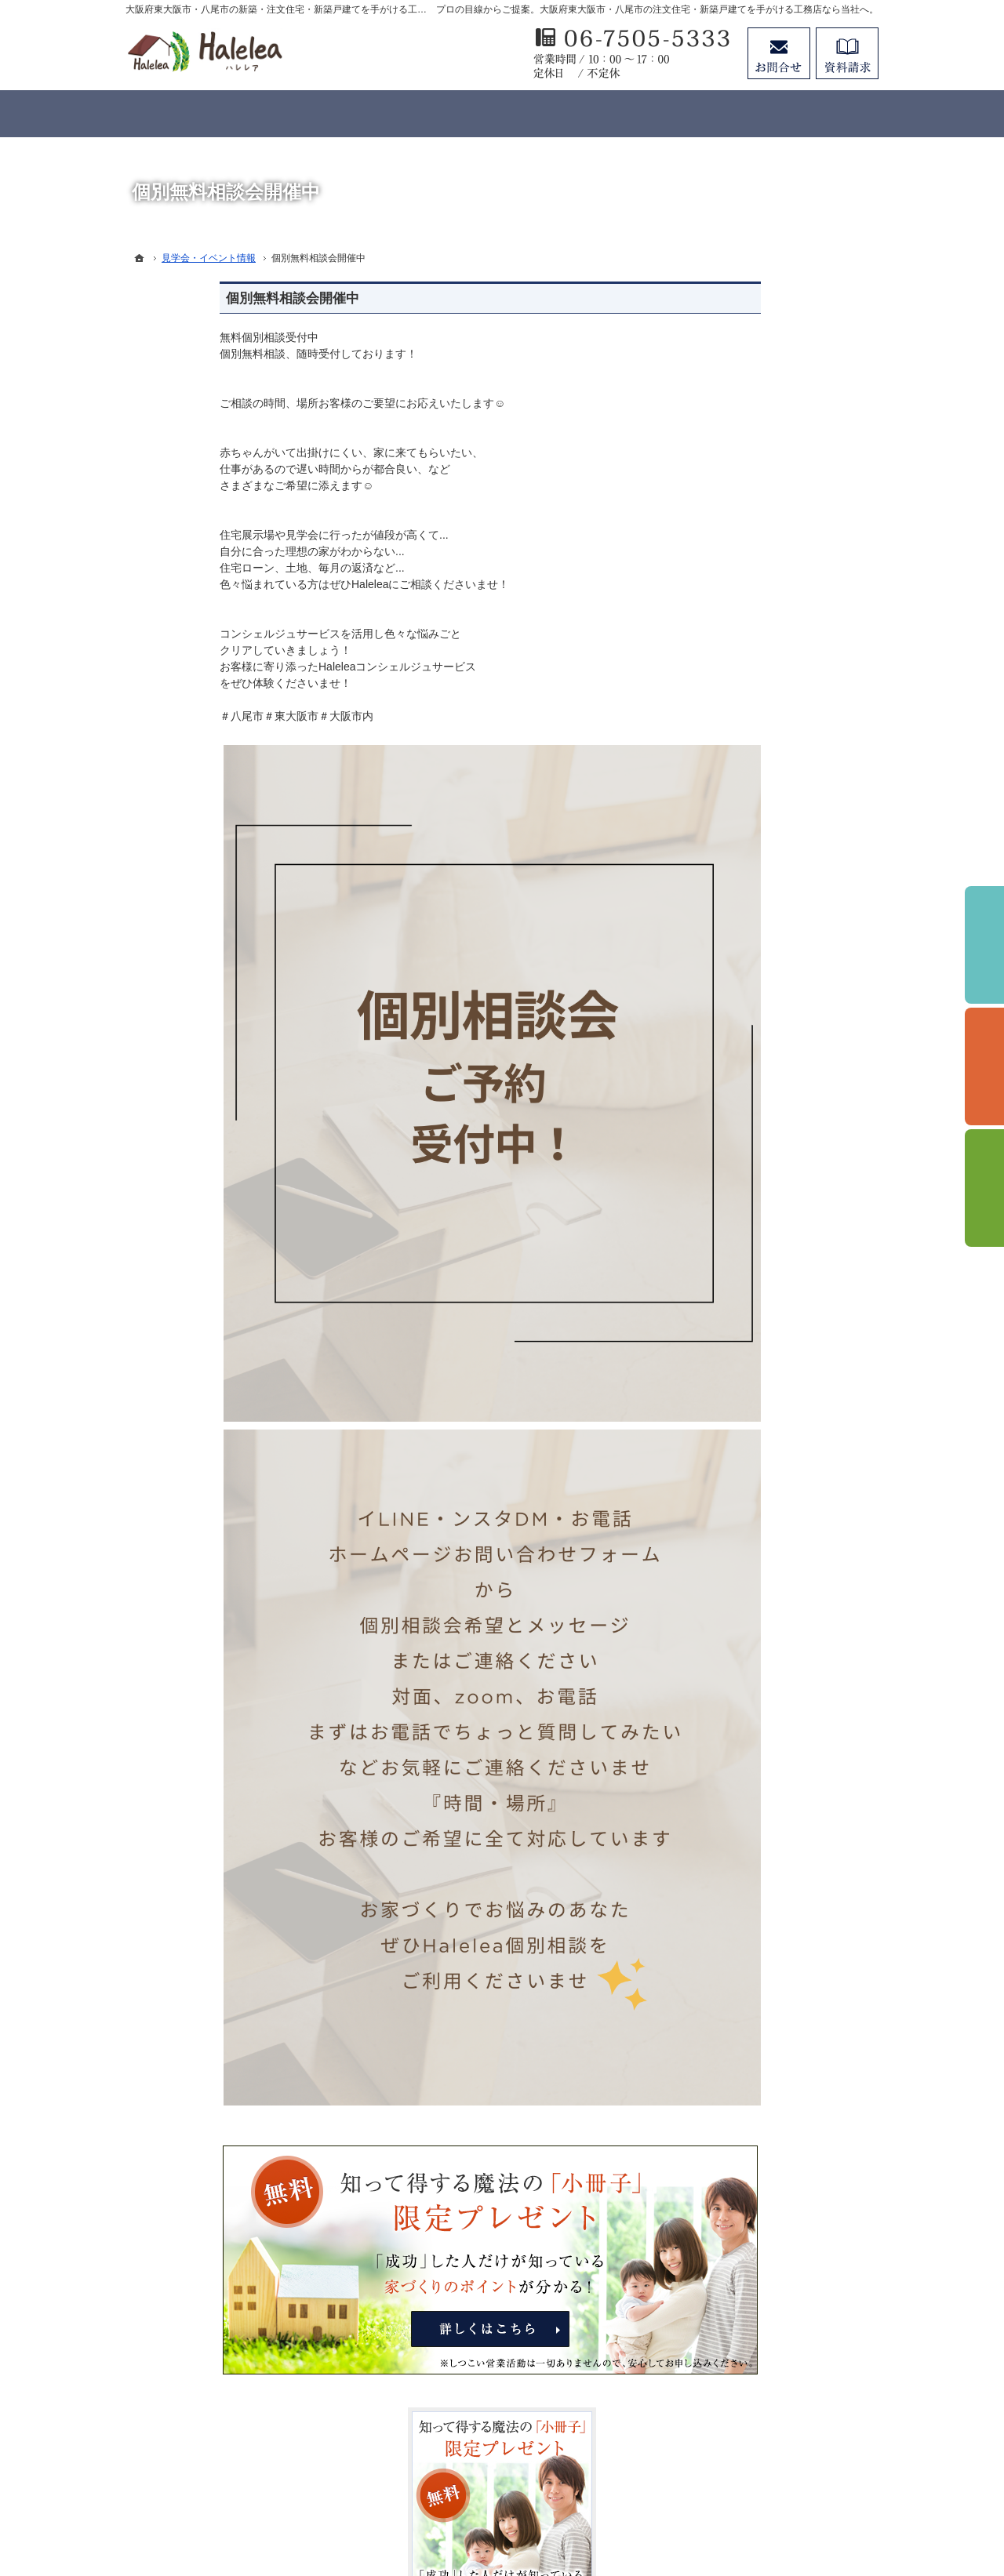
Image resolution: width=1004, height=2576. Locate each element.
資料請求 (847, 53)
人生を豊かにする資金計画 (775, 892)
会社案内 (731, 1149)
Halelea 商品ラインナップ (773, 764)
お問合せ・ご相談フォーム (784, 2442)
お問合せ (779, 53)
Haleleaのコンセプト (760, 989)
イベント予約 (984, 945)
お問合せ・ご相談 (753, 1309)
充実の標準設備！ (753, 1021)
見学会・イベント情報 (764, 828)
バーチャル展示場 (753, 796)
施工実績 (731, 956)
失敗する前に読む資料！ (769, 1277)
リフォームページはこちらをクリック (784, 1628)
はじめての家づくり (758, 1052)
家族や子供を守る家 (758, 1084)
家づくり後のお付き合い (769, 1116)
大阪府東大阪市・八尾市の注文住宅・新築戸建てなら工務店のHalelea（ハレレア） (554, 2507)
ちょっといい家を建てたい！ (780, 924)
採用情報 (731, 1245)
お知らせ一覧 (742, 1341)
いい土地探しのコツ (758, 860)
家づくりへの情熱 (753, 1181)
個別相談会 (984, 1066)
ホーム (725, 731)
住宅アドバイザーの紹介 (769, 1213)
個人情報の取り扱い (758, 1374)
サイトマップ (742, 1406)
